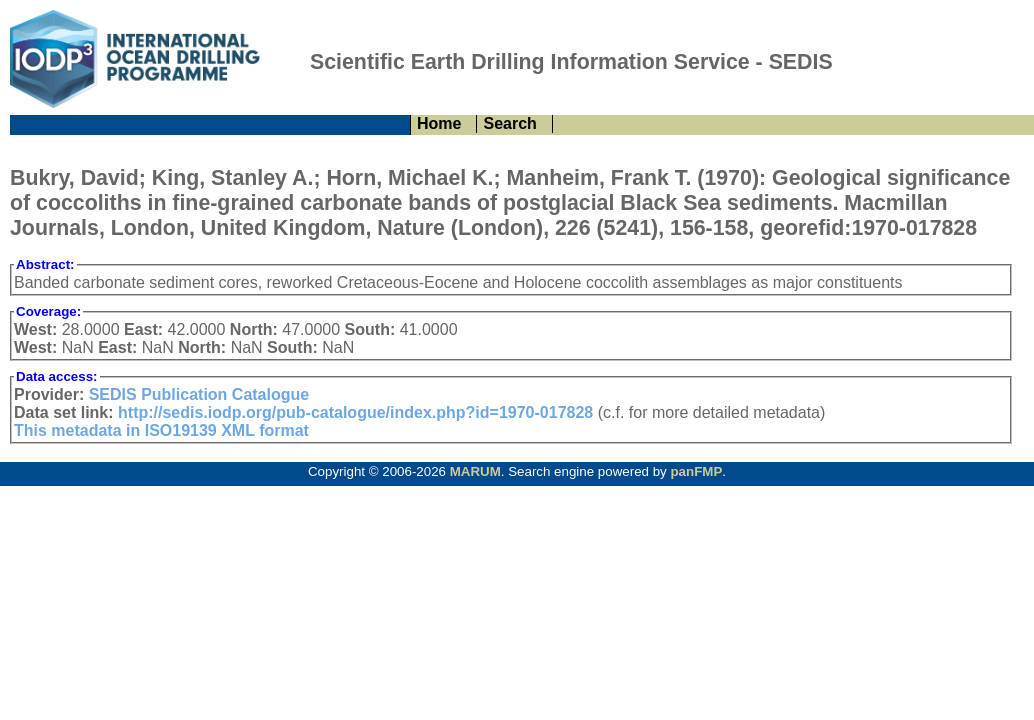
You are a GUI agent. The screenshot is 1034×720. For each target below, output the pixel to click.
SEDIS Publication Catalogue (199, 394)
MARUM (475, 471)
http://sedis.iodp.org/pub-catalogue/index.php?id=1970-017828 (355, 412)
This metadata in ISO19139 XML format (161, 430)
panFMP (696, 471)
